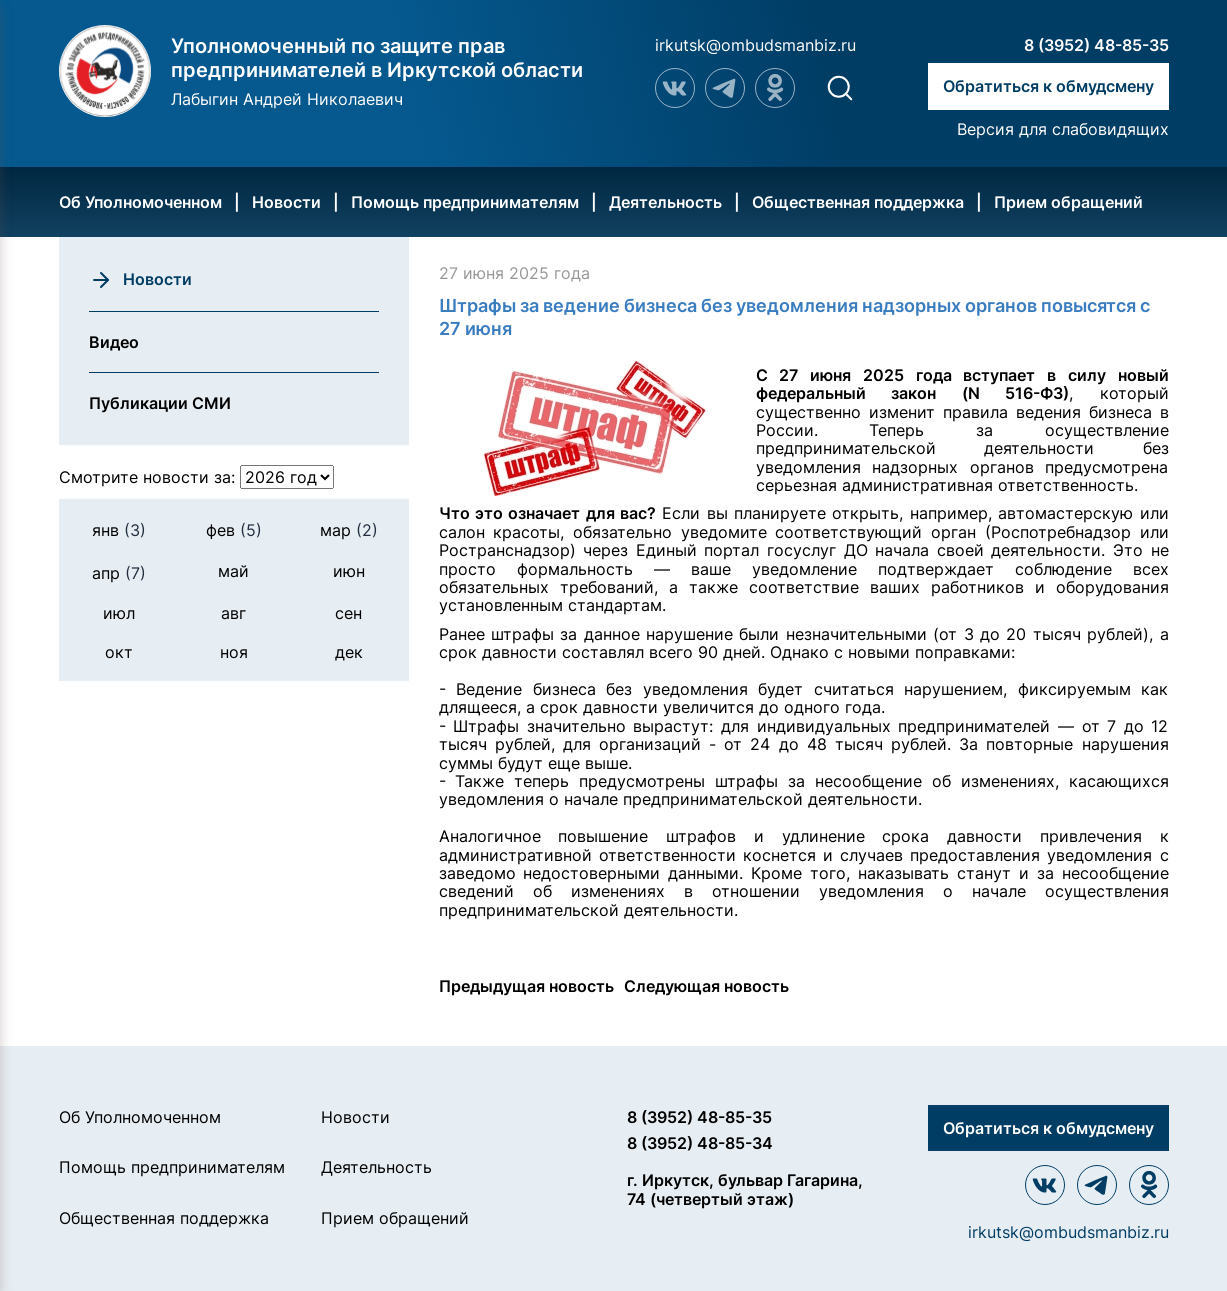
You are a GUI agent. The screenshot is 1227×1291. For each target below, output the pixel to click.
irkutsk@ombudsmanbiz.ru (755, 45)
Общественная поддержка (858, 202)
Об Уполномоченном (140, 202)
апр (119, 573)
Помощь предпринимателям (465, 202)
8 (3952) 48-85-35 (1096, 45)
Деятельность (665, 202)
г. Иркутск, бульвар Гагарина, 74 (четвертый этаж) (745, 1189)
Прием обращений (1068, 202)
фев (234, 530)
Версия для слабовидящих (1063, 129)
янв (119, 530)
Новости (286, 202)
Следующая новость (706, 986)
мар (349, 530)
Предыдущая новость (526, 986)
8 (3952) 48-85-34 (700, 1143)
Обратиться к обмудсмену (1048, 86)
